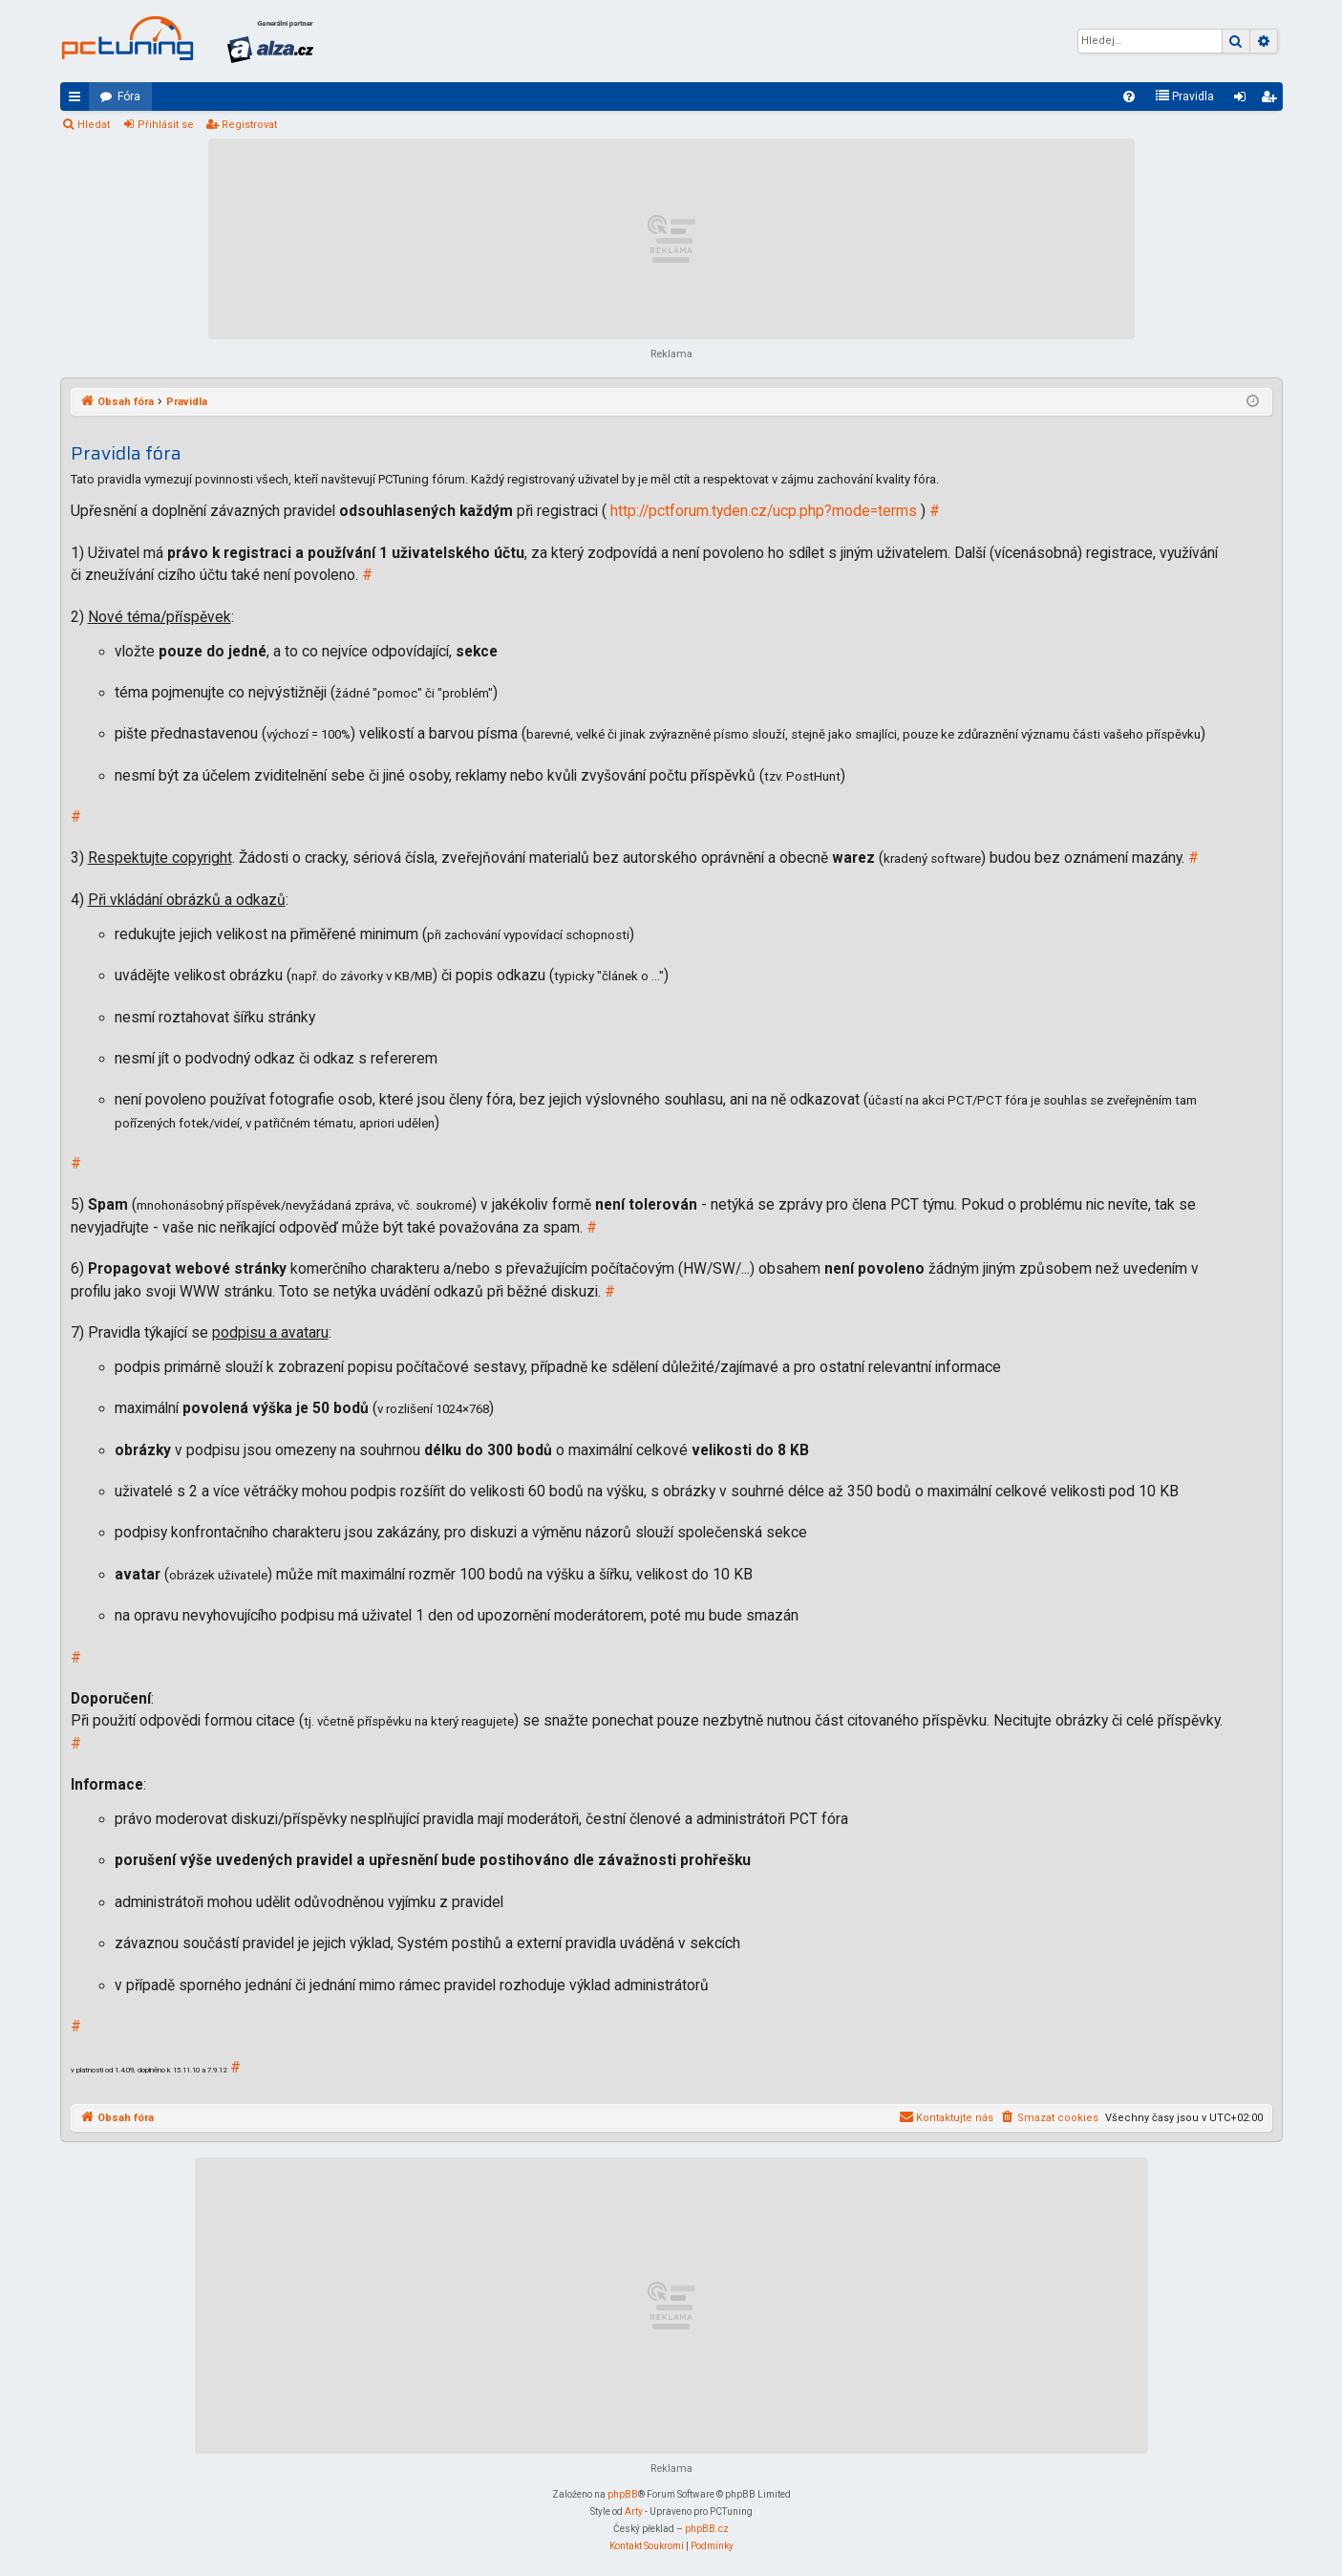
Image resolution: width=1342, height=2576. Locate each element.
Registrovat (249, 124)
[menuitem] (1129, 96)
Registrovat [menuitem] (1272, 100)
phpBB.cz (707, 2528)
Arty (634, 2511)
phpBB (622, 2494)
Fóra (128, 96)
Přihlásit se (166, 124)
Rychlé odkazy (78, 100)
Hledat (93, 124)
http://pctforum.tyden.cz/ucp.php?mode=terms (763, 511)
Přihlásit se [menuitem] (1243, 100)
